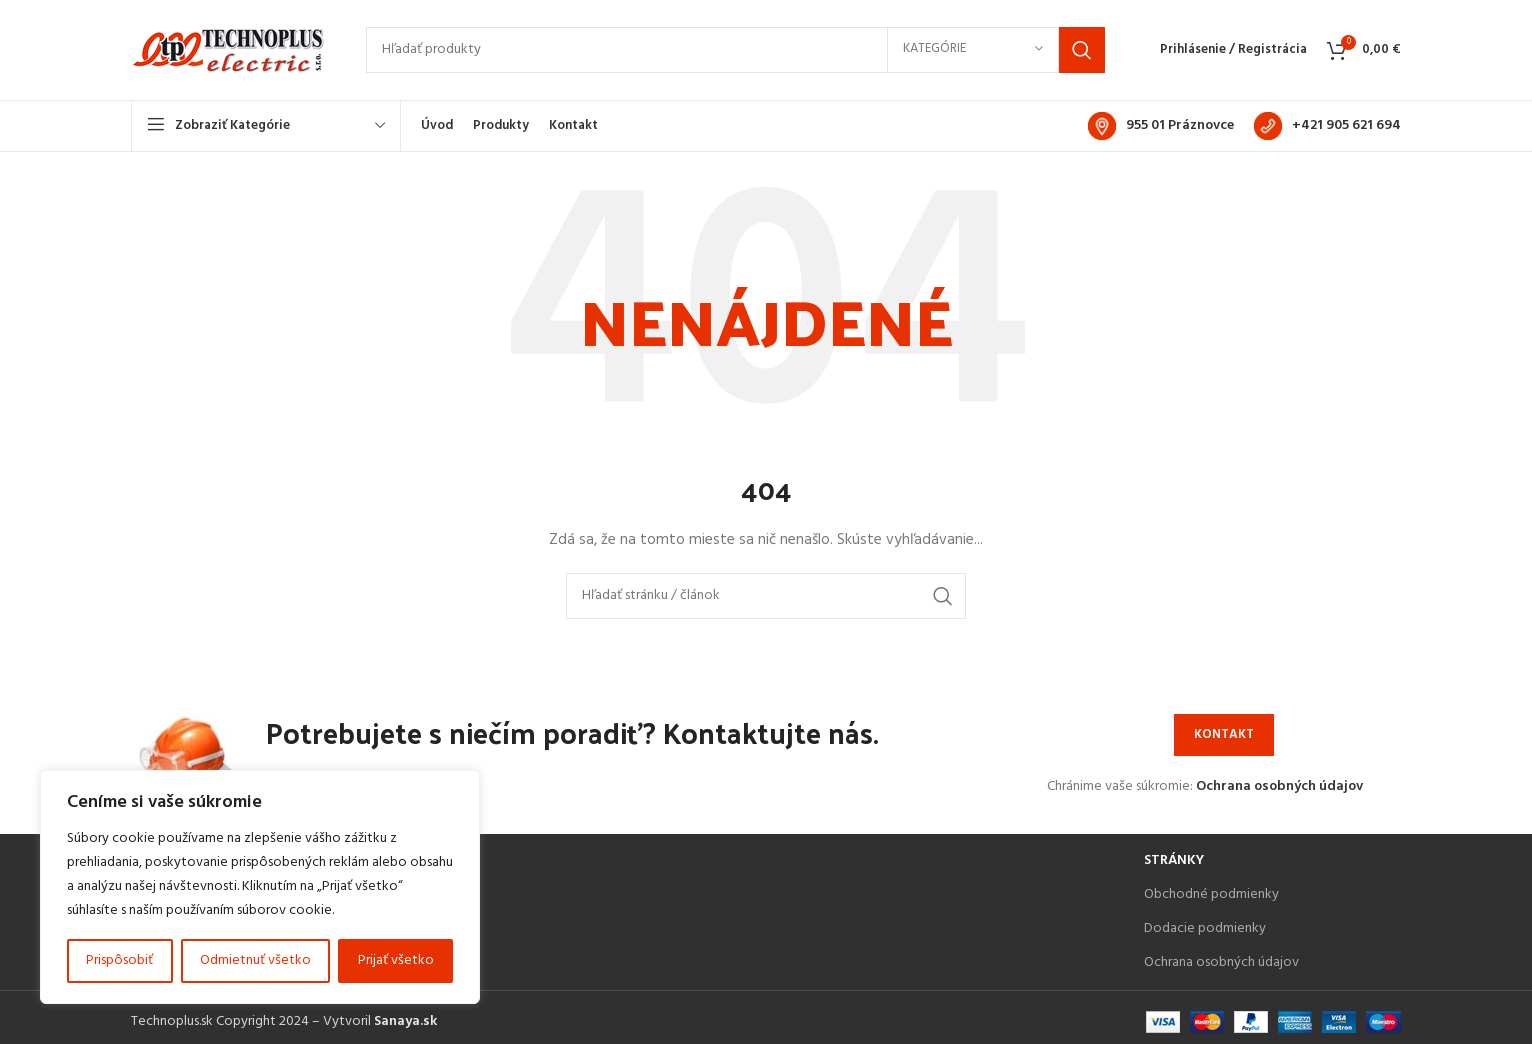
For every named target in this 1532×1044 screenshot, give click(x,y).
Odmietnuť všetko (255, 960)
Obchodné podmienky (1211, 899)
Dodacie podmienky (1205, 933)
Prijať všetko (396, 960)
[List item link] (627, 917)
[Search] (735, 53)
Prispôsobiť (119, 960)
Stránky (1174, 865)
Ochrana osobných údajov (1279, 791)
